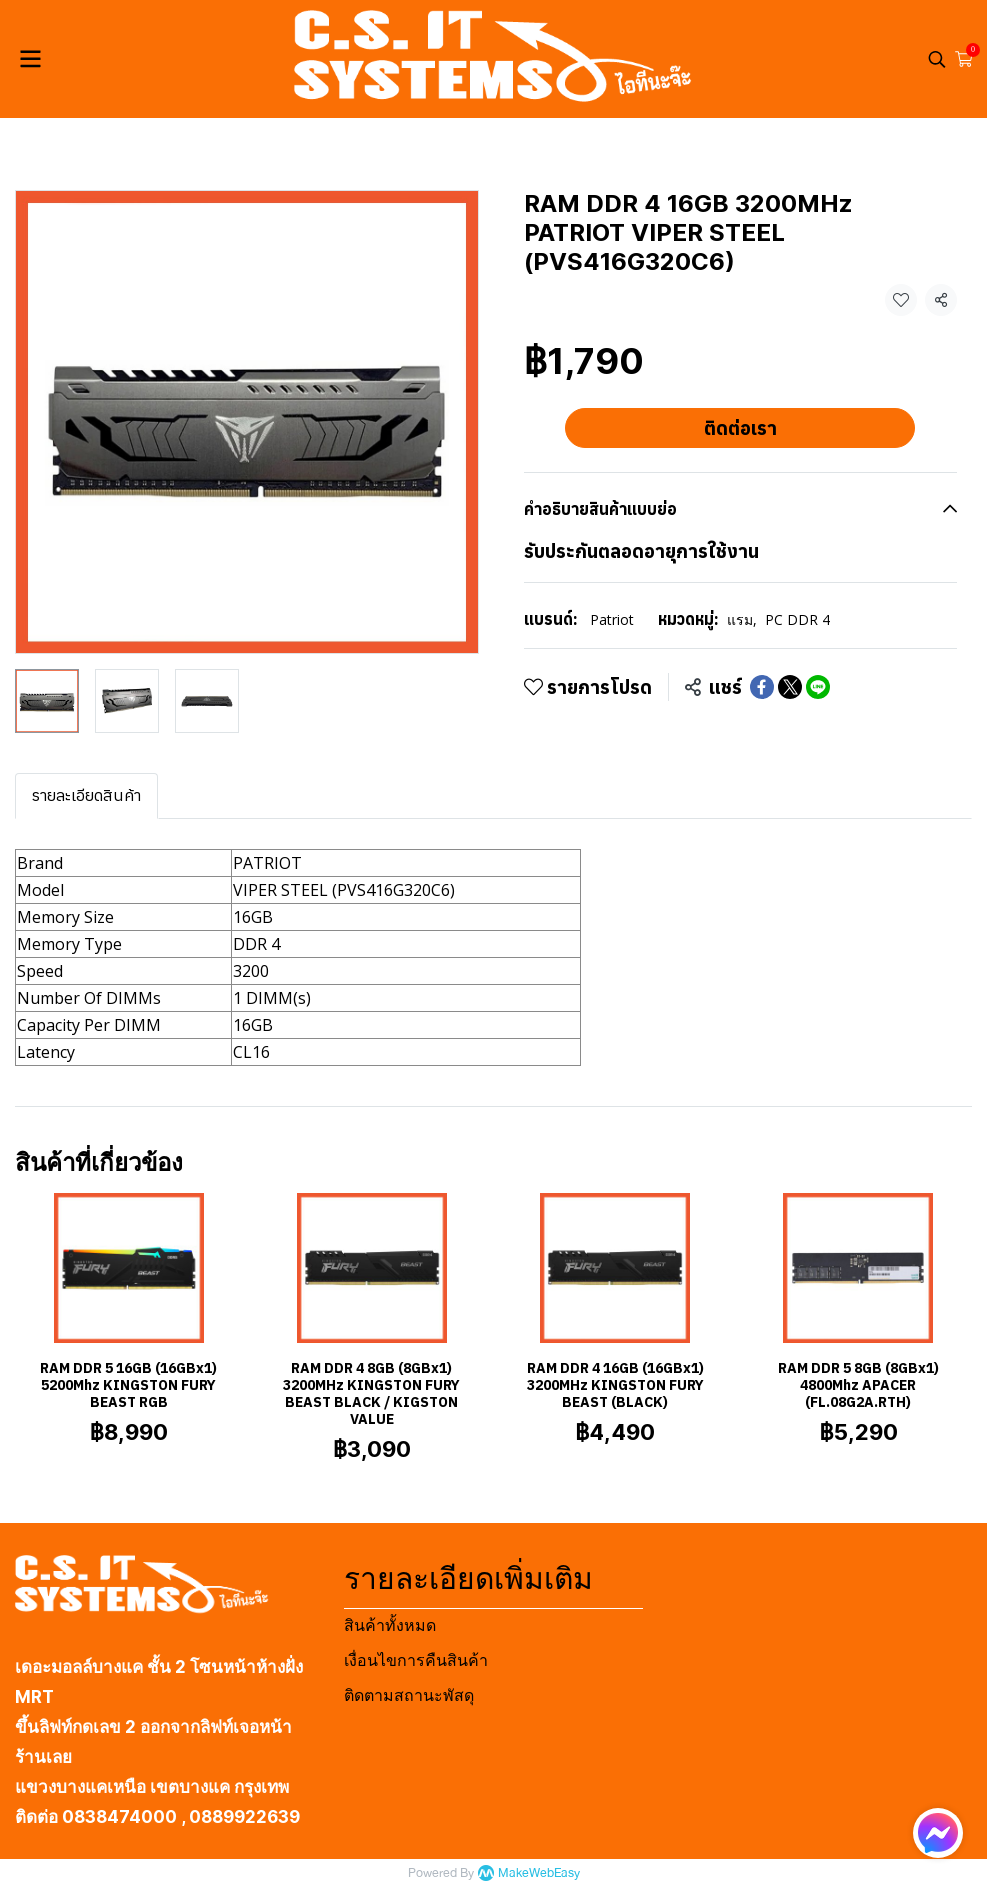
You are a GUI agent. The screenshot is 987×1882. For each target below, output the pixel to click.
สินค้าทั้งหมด (390, 1625)
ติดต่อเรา (740, 428)
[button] (937, 59)
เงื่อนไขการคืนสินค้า (416, 1660)
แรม (742, 619)
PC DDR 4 (797, 619)
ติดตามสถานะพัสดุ (409, 1695)
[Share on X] (790, 687)
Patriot (612, 619)
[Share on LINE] (818, 687)
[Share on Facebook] (762, 687)
